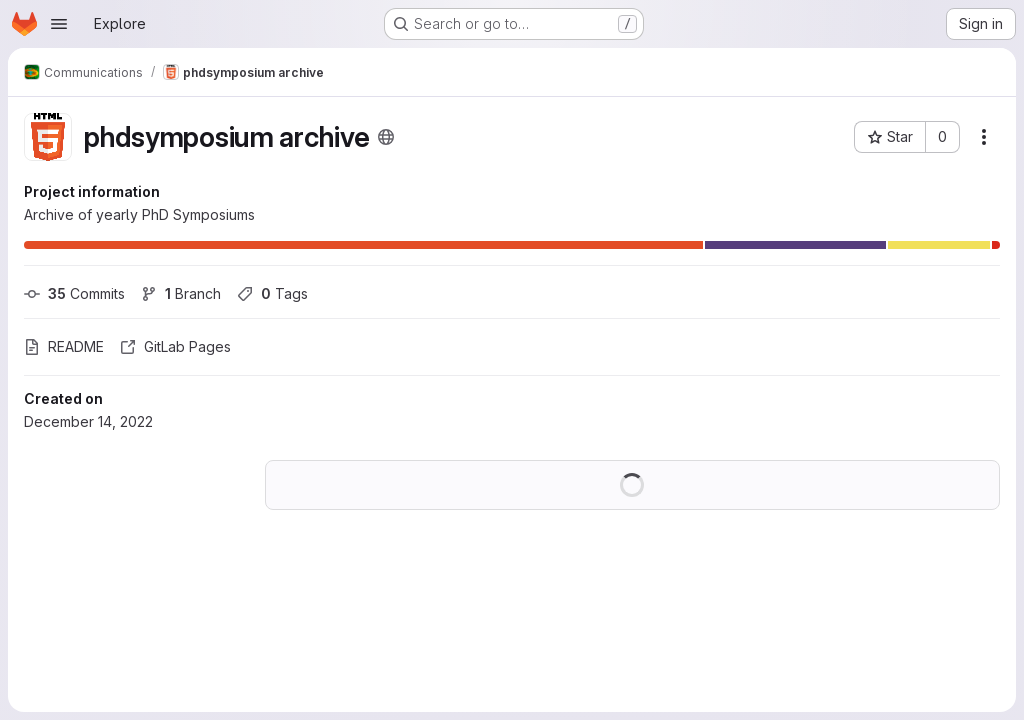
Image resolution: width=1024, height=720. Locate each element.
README (64, 346)
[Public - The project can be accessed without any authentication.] (386, 137)
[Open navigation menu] (59, 24)
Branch (181, 293)
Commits (74, 293)
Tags (272, 293)
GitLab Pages (175, 346)
